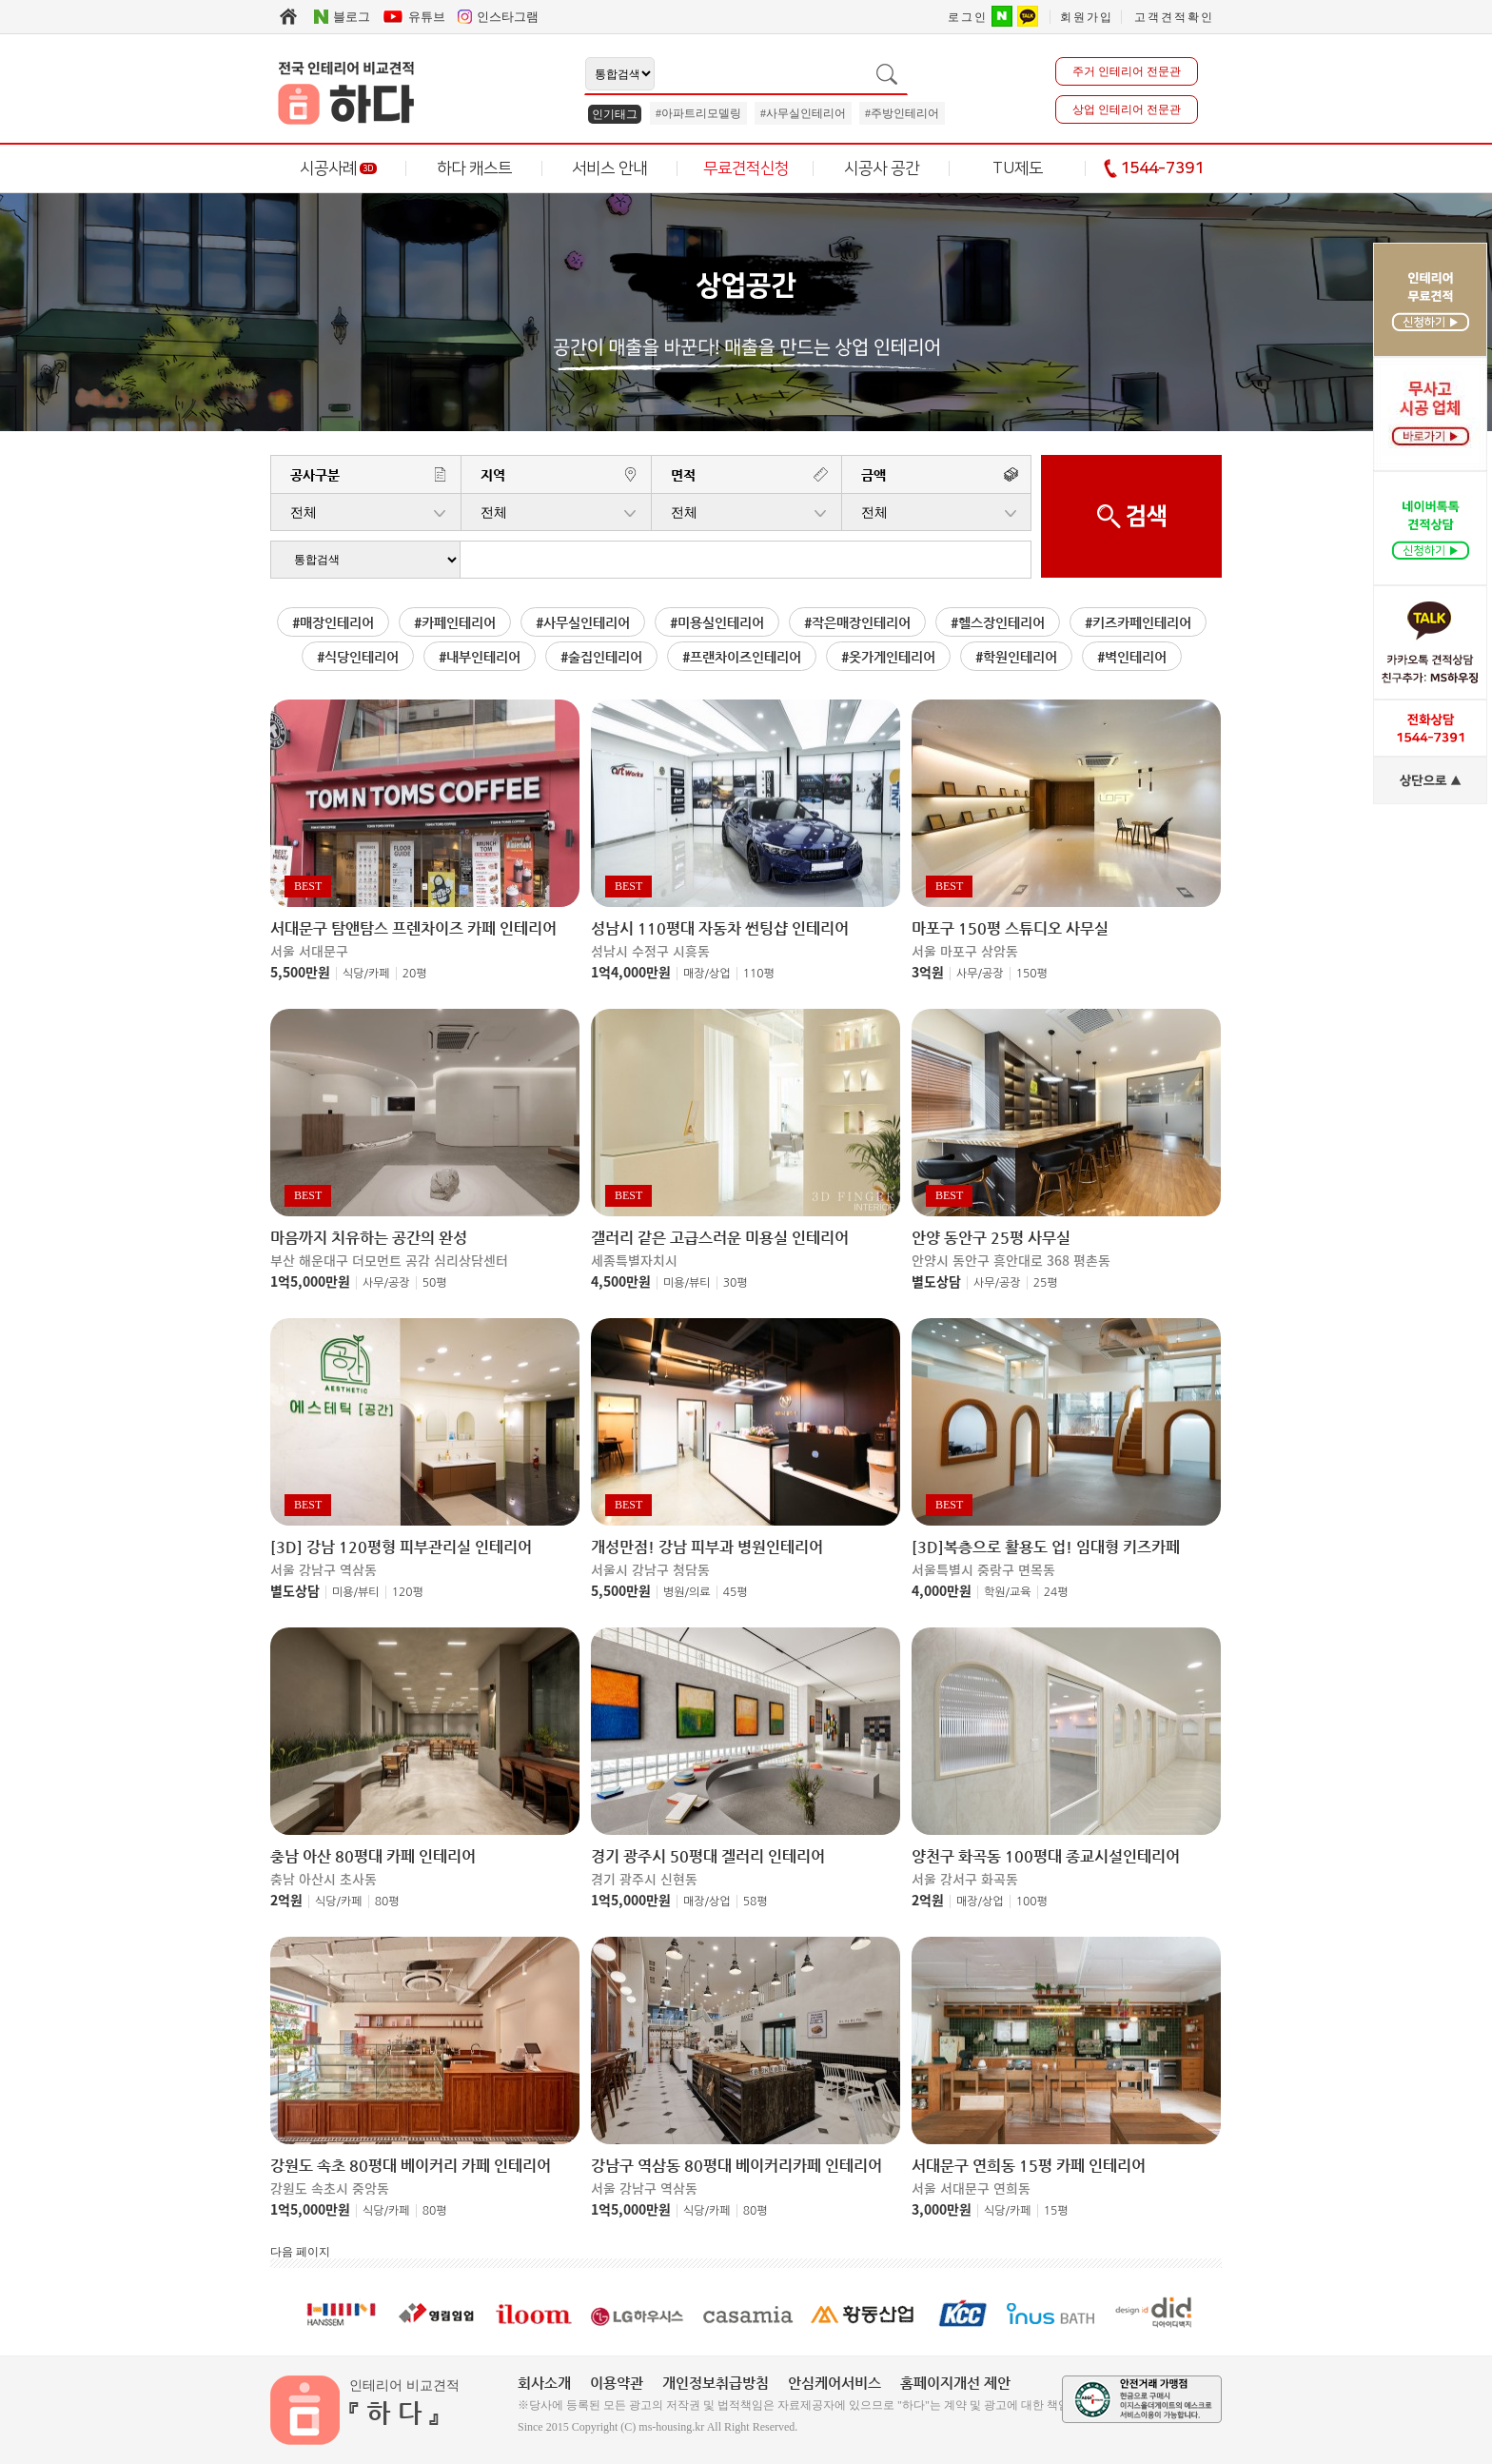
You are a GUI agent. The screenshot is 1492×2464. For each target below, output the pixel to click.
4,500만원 (621, 1281)
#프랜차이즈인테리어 (741, 656)
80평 (387, 1901)
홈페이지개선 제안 (955, 2383)
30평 (735, 1283)
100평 (1032, 1901)
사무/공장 (980, 973)
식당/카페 (366, 973)
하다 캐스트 (474, 168)
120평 (407, 1592)
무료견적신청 (746, 168)
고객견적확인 (1174, 17)
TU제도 (1017, 168)
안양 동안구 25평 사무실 (991, 1238)
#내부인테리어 (479, 656)
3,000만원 (942, 2208)
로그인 (968, 17)
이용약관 (616, 2383)
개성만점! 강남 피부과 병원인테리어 (707, 1547)
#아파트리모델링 (698, 113)
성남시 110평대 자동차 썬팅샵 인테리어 (720, 928)
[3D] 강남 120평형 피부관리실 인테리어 (401, 1547)
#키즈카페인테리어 (1138, 622)
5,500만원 (300, 971)
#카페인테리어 (455, 622)
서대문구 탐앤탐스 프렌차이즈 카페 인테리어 (413, 928)
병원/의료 (687, 1592)
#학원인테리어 (1016, 656)
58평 (755, 1901)
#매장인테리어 (333, 622)
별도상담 (936, 1281)
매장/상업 (707, 973)
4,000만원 (942, 1590)
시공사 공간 (881, 168)
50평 (434, 1283)
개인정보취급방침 (715, 2383)
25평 (1045, 1283)
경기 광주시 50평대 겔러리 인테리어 (708, 1856)
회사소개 (544, 2383)
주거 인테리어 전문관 (1126, 71)
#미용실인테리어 (717, 622)
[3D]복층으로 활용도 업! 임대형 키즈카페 (1046, 1547)
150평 (1032, 973)
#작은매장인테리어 (857, 622)
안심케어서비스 (834, 2383)
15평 (1056, 2211)
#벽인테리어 (1132, 656)
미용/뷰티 (687, 1283)
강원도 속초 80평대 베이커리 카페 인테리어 (410, 2166)
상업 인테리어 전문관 (1126, 109)
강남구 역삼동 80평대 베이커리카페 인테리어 (736, 2166)
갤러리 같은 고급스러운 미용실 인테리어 (720, 1238)
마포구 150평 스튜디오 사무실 (1010, 928)
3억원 (928, 971)
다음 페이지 (300, 2251)
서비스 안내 (609, 168)
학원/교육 (1007, 1592)
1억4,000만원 (631, 971)
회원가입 (1086, 17)
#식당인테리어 (358, 656)
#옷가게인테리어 (888, 656)
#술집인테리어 (601, 656)
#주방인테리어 (902, 113)
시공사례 (338, 168)
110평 (759, 973)
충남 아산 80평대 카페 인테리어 (373, 1856)
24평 (1056, 1592)
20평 (414, 973)
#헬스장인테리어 (998, 622)
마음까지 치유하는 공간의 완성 (368, 1238)
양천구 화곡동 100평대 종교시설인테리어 (1046, 1856)
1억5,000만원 (310, 1281)
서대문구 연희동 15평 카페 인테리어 (1029, 2166)
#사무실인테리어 (803, 113)
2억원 (286, 1899)
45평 (735, 1592)
